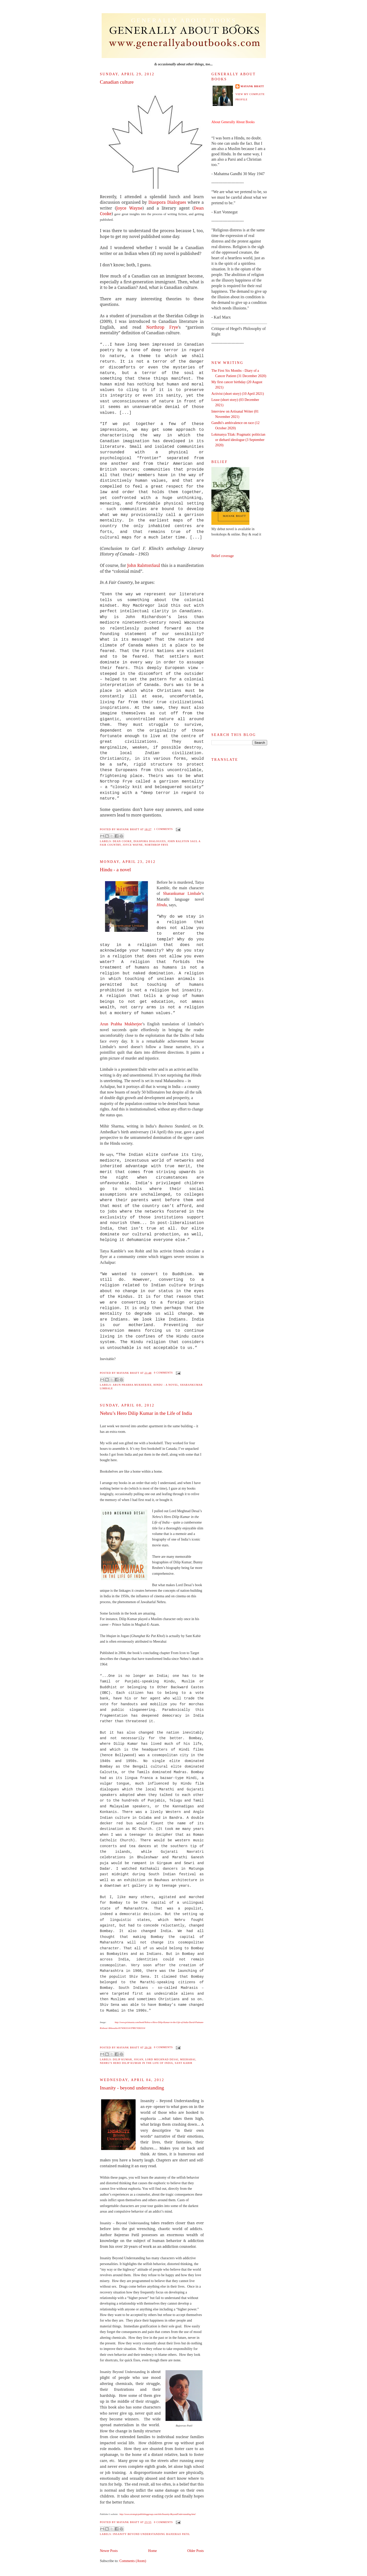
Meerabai (187, 2059)
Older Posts (195, 2551)
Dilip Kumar (122, 2059)
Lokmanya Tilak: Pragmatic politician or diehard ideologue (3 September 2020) (238, 440)
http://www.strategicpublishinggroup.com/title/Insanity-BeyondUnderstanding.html (157, 2514)
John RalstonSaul (144, 565)
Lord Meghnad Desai (161, 2059)
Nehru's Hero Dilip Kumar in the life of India (136, 2063)
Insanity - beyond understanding (132, 2087)
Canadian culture (117, 82)
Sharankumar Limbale (182, 893)
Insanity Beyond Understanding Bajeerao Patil (151, 2534)
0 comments (163, 1372)
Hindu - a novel (115, 869)
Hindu (162, 905)
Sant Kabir (183, 2063)
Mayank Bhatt (252, 86)
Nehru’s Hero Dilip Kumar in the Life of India (146, 1413)
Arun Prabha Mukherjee (121, 1024)
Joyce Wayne (129, 208)
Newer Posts (109, 2551)
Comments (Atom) (132, 2561)
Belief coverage (222, 556)
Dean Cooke (122, 841)
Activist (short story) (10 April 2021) (237, 394)
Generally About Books (183, 20)
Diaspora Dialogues (167, 202)
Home (152, 2551)
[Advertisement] (239, 645)
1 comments (163, 829)
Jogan (138, 2059)
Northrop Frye (162, 327)
